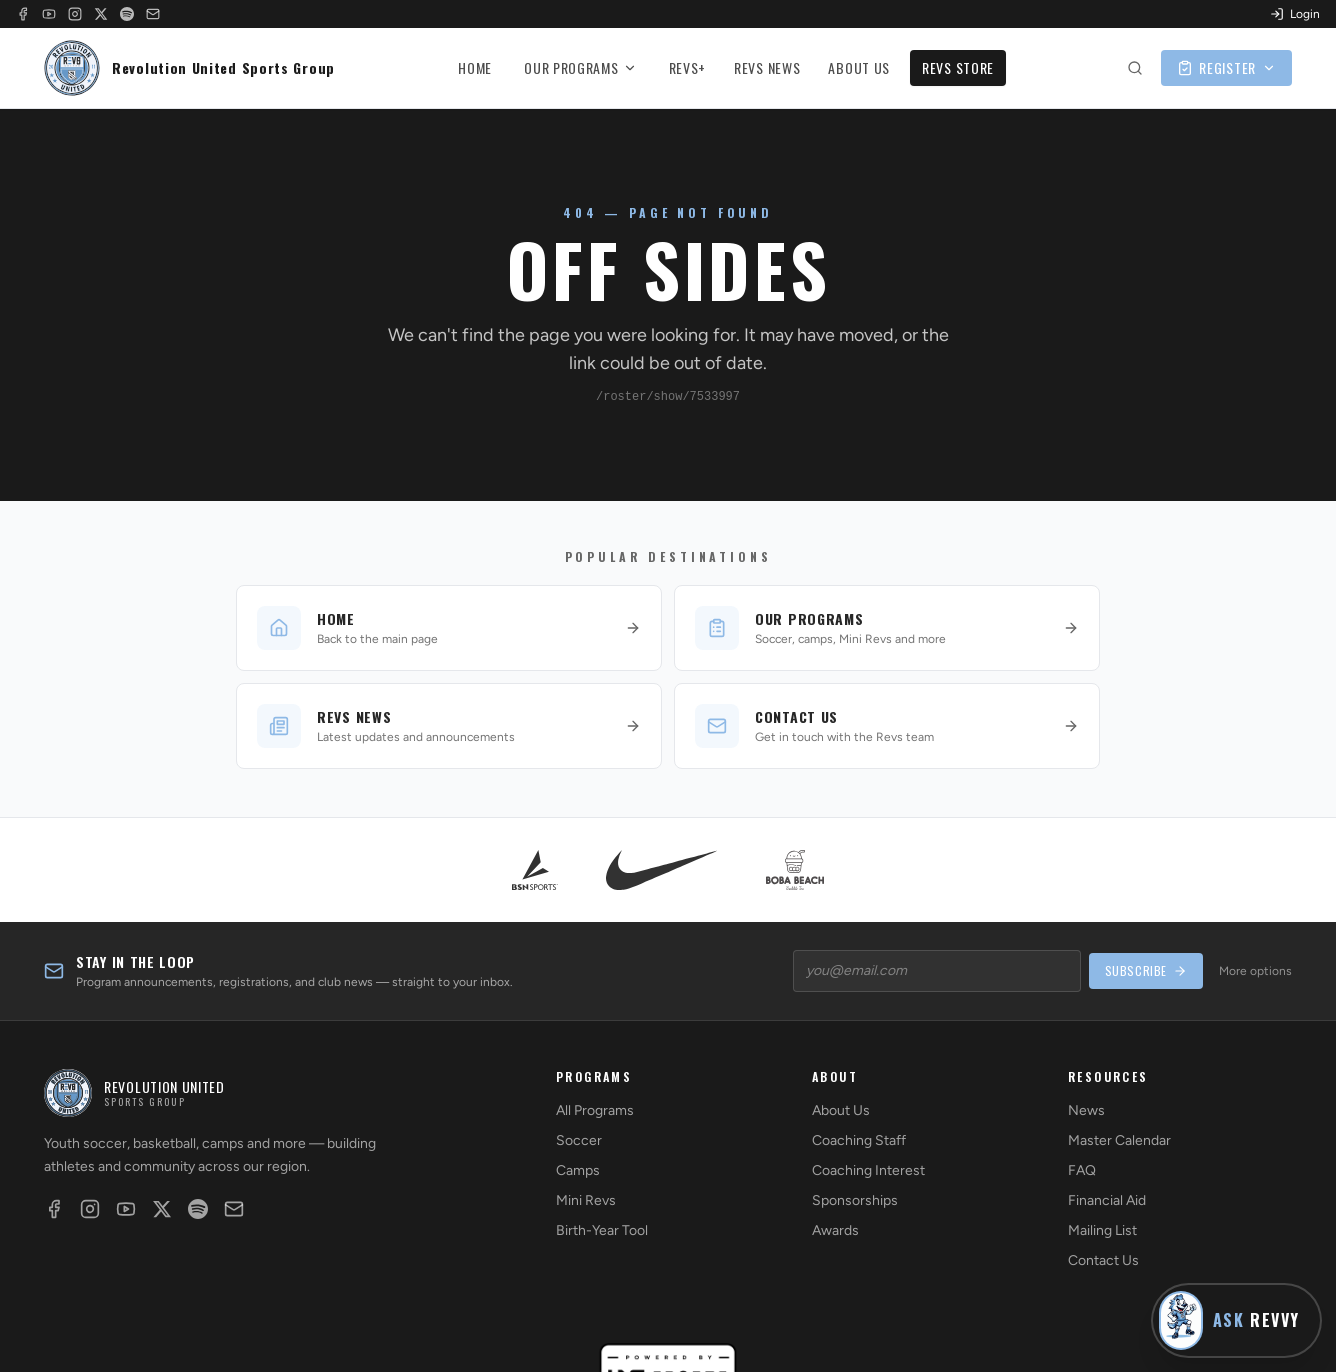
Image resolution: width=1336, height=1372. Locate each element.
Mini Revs (586, 1200)
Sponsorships (855, 1200)
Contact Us (1103, 1260)
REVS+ (688, 67)
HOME (475, 67)
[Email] (153, 14)
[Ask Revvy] (1236, 1320)
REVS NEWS (767, 67)
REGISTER (1226, 67)
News (1086, 1110)
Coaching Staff (859, 1140)
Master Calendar (1119, 1140)
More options (1255, 971)
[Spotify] (127, 14)
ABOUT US (859, 67)
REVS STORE (958, 67)
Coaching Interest (868, 1170)
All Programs (595, 1110)
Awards (835, 1230)
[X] (101, 14)
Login (1295, 14)
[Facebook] (23, 14)
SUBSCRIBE (1146, 970)
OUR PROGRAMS (580, 67)
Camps (578, 1170)
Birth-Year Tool (602, 1230)
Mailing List (1102, 1230)
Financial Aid (1107, 1200)
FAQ (1082, 1170)
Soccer (579, 1140)
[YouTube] (49, 14)
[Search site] (1135, 68)
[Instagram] (75, 14)
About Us (841, 1110)
